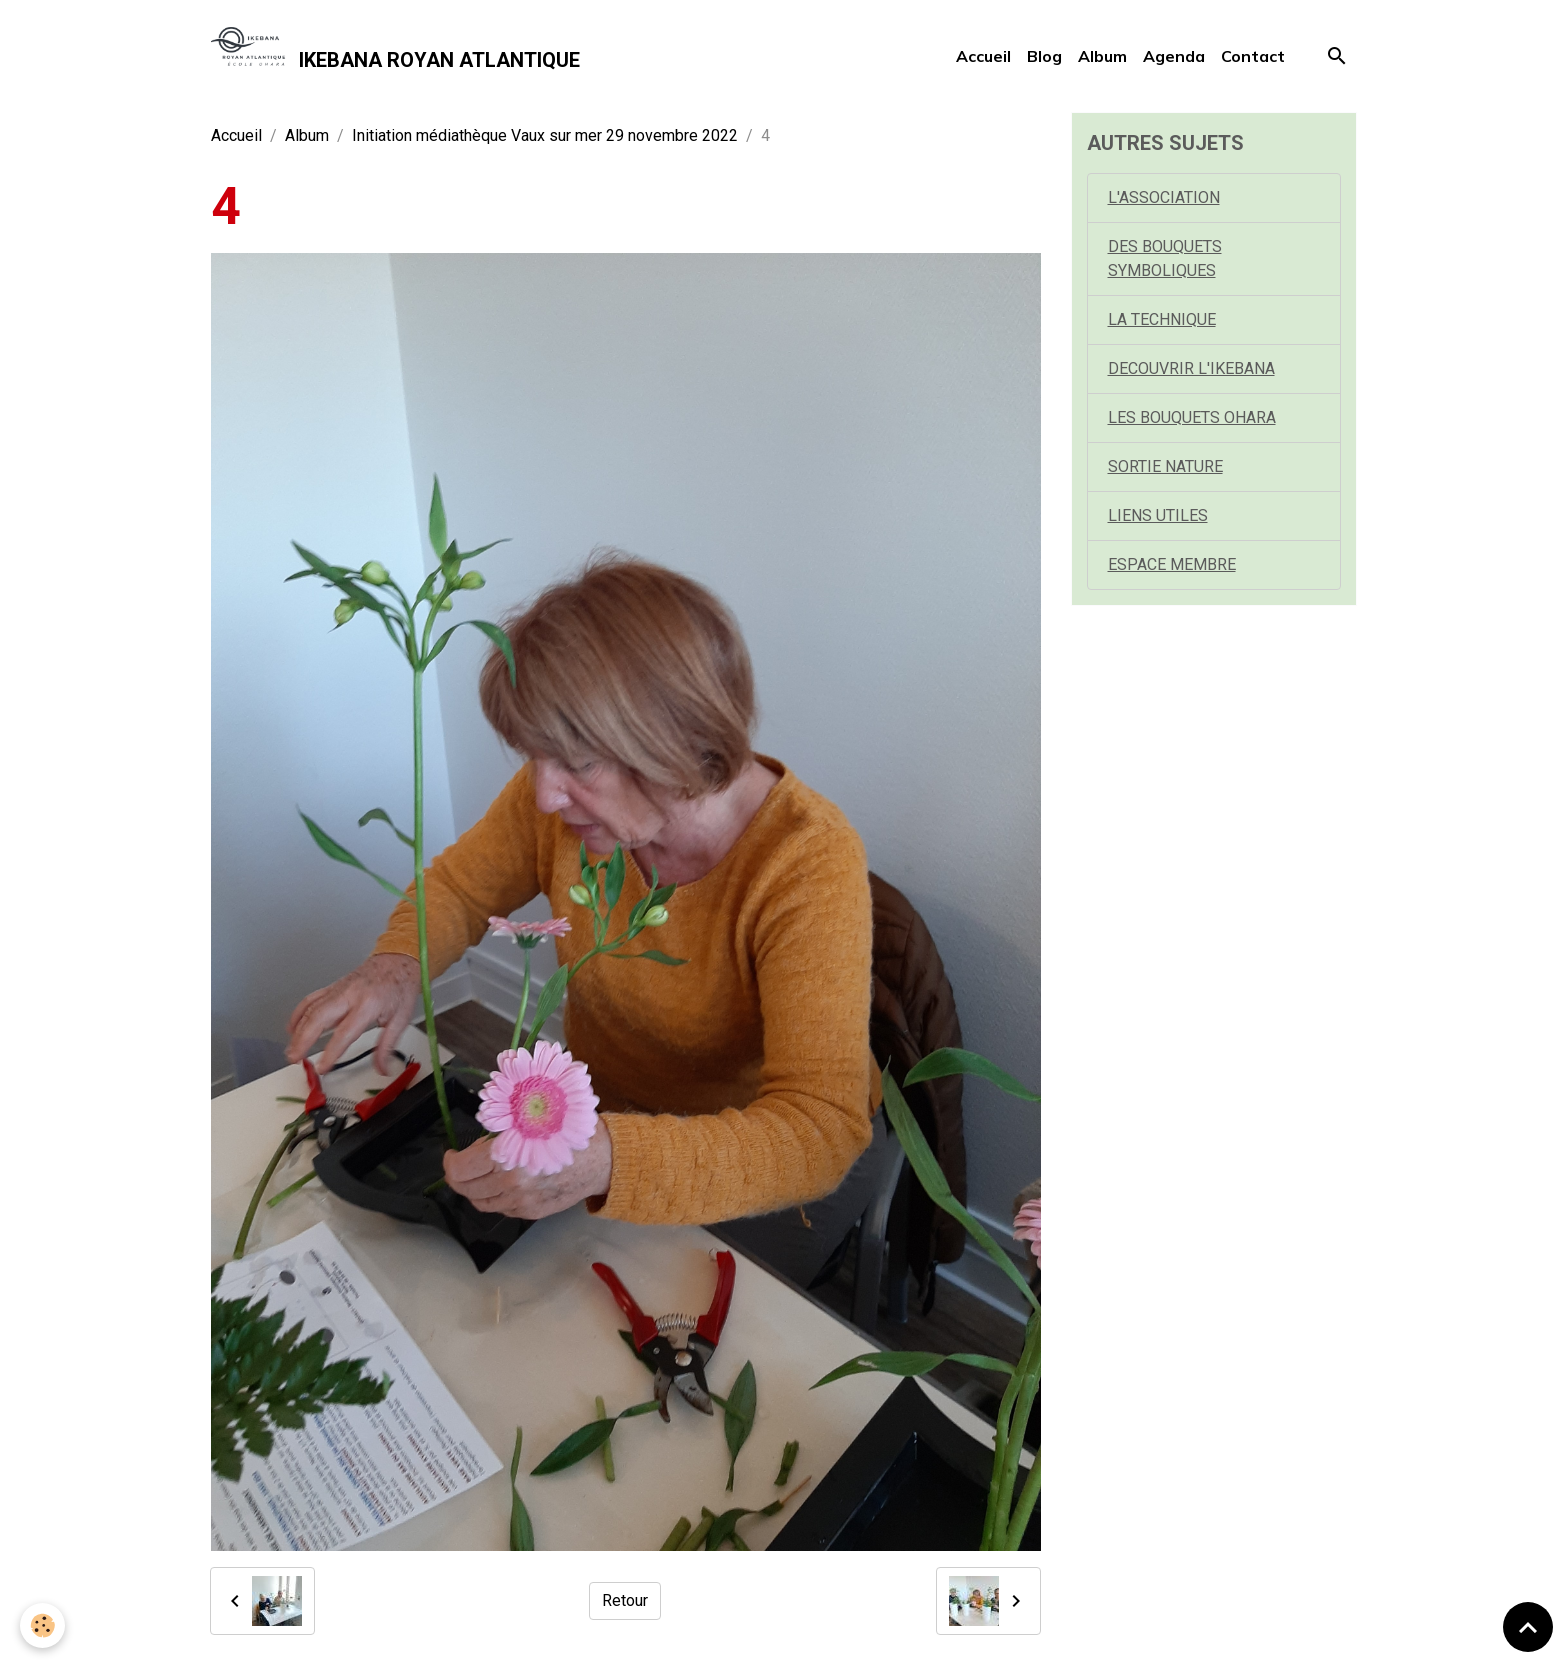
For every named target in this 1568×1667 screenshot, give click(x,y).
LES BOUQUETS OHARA (1192, 417)
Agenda (1174, 56)
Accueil (983, 56)
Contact (1253, 56)
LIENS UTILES (1158, 515)
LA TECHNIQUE (1162, 319)
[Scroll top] (1528, 1627)
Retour (625, 1600)
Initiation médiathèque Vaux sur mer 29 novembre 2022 (545, 135)
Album (1102, 56)
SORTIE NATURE (1165, 466)
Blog (1044, 56)
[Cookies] (42, 1625)
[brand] (395, 56)
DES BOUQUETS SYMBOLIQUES (1165, 258)
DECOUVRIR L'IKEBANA (1191, 368)
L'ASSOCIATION (1164, 197)
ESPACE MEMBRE (1172, 564)
